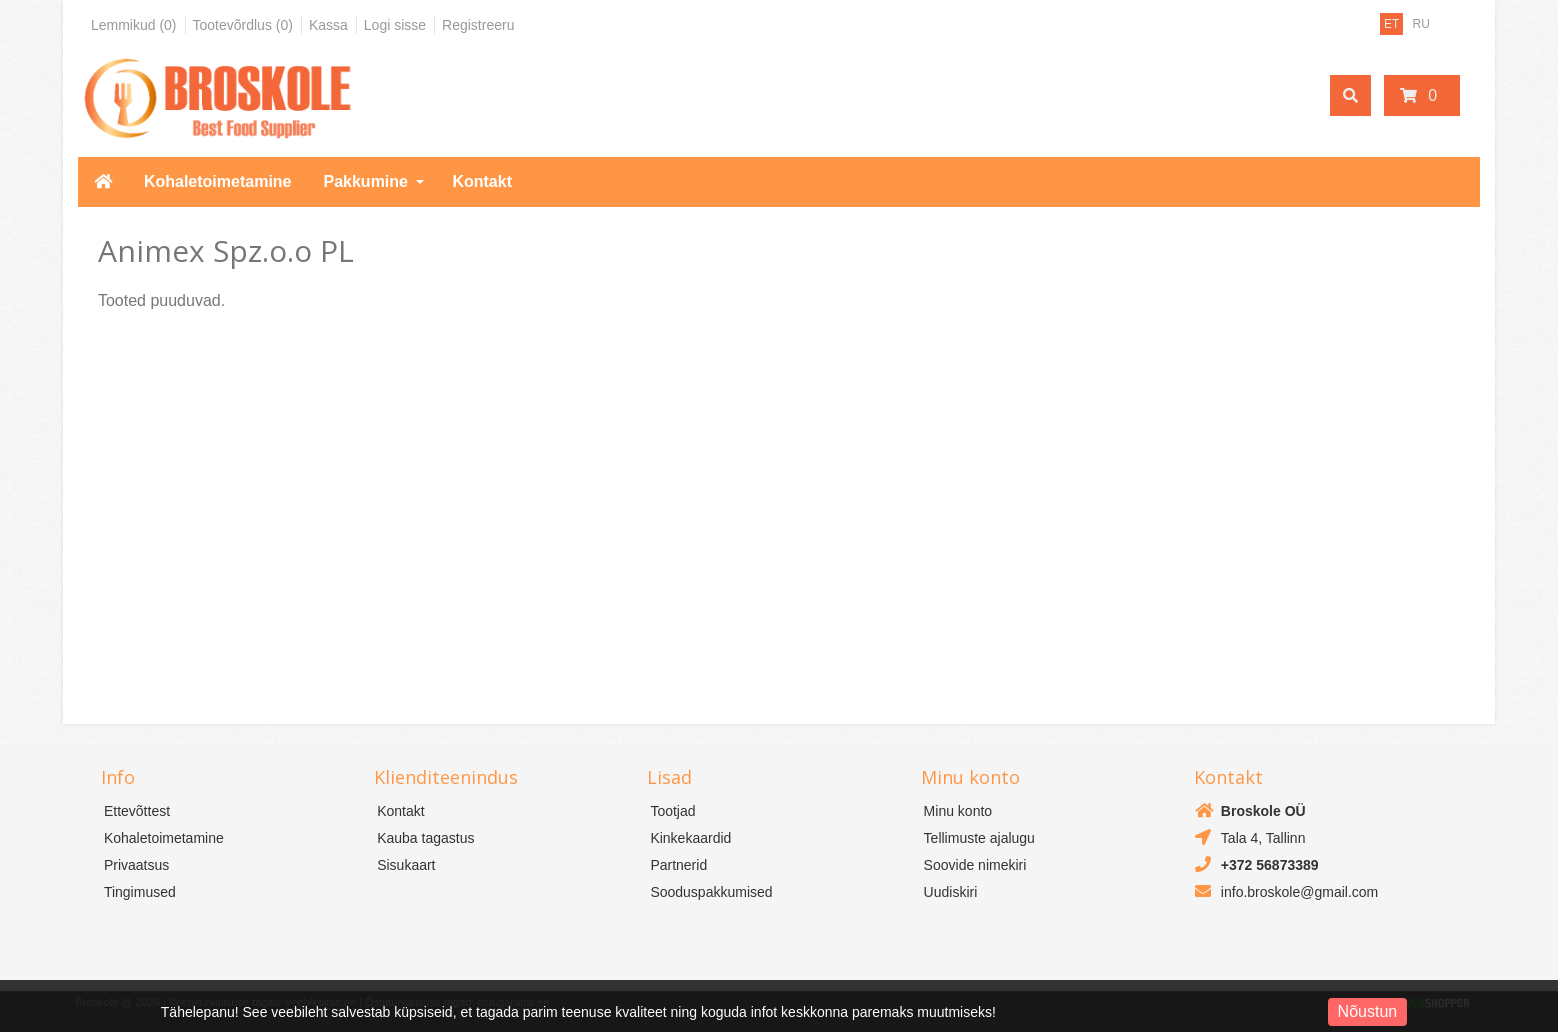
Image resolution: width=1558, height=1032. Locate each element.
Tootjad (672, 811)
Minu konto (958, 811)
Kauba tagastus (425, 838)
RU (1421, 24)
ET (1391, 24)
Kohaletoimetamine (218, 181)
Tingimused (140, 892)
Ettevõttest (137, 811)
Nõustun (1368, 1011)
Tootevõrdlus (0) (243, 25)
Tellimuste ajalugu (979, 838)
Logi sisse (395, 25)
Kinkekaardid (690, 838)
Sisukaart (406, 865)
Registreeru (478, 25)
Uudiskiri (951, 892)
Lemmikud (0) (134, 25)
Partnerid (678, 865)
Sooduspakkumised (711, 892)
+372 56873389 (1270, 865)
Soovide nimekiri (975, 865)
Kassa (328, 25)
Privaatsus (136, 865)
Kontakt (482, 181)
